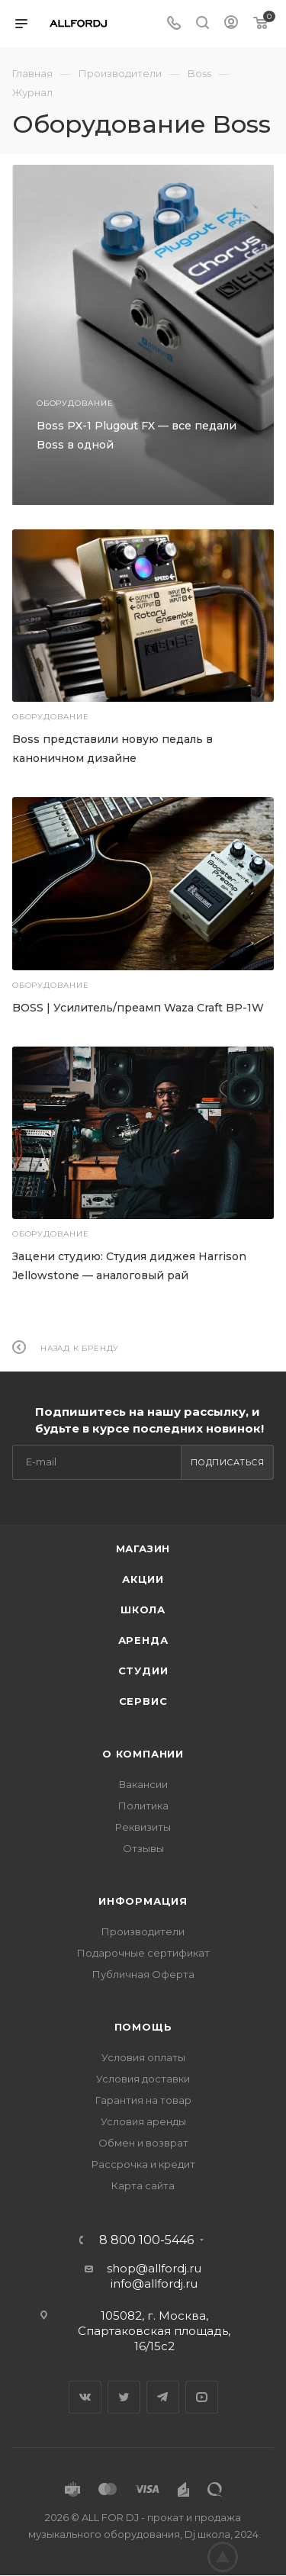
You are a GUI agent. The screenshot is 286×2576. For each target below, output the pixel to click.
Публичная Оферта (143, 1974)
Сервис (143, 1701)
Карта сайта (143, 2185)
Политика (143, 1805)
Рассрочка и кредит (143, 2164)
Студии (143, 1670)
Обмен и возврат (143, 2143)
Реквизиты (143, 1827)
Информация (143, 1901)
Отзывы (143, 1848)
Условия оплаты (143, 2057)
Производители (143, 1931)
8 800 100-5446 (146, 2240)
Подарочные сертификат (143, 1953)
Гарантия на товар (143, 2100)
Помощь (143, 2027)
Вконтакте (85, 2397)
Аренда (143, 1640)
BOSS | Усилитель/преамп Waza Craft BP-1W (138, 1008)
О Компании (143, 1754)
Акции (143, 1579)
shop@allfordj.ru (154, 2268)
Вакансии (143, 1784)
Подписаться (228, 1462)
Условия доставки (143, 2079)
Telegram (162, 2397)
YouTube (201, 2397)
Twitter (124, 2397)
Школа (143, 1609)
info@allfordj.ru (154, 2283)
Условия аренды (143, 2121)
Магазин (143, 1548)
